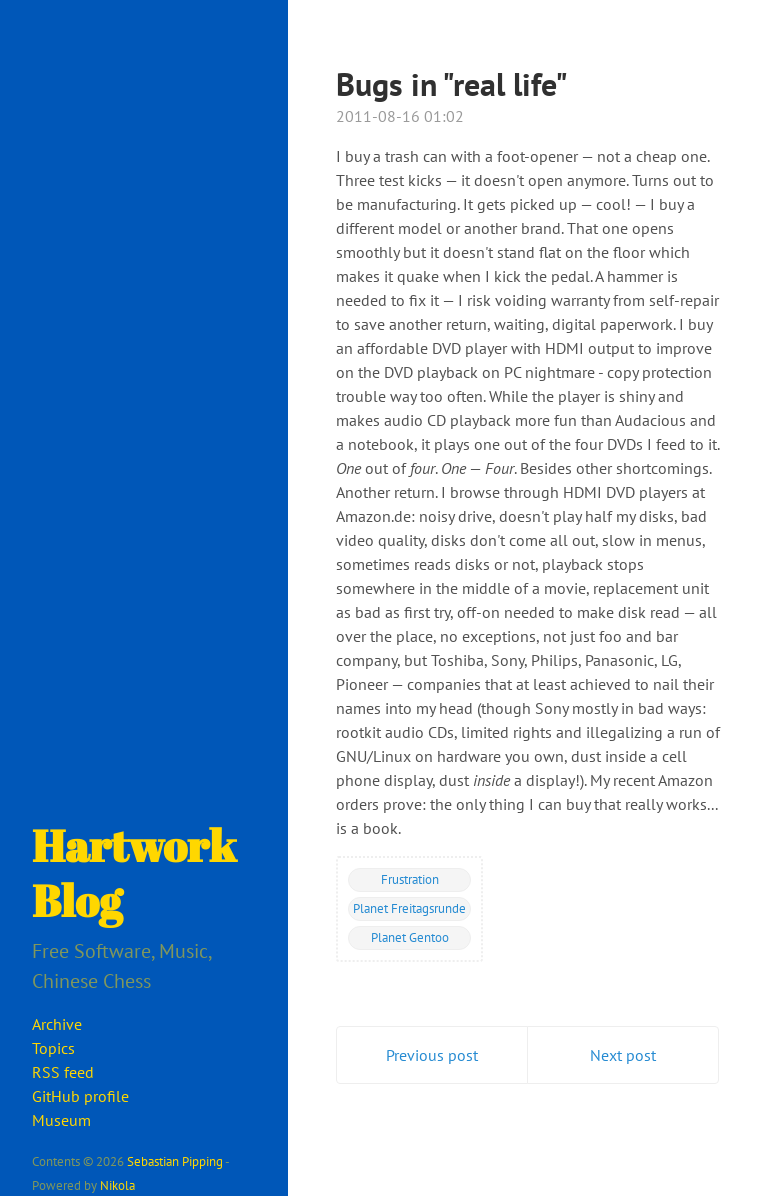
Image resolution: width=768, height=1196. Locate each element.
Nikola (117, 1185)
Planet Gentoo (410, 937)
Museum (61, 1120)
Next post (623, 1055)
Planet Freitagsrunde (409, 908)
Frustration (410, 879)
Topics (53, 1048)
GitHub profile (80, 1096)
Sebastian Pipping (175, 1161)
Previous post (432, 1055)
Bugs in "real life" (452, 84)
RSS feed (63, 1072)
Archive (57, 1024)
